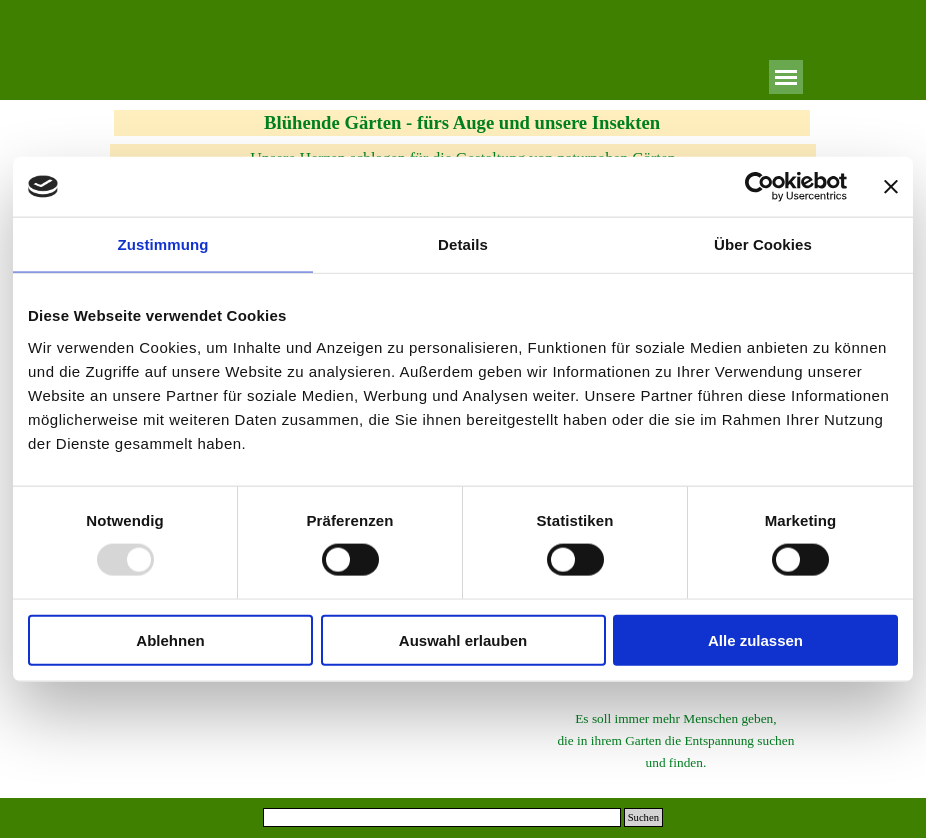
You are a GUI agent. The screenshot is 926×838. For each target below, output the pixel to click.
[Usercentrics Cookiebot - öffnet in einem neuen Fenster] (759, 187)
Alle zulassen (755, 639)
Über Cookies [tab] (763, 244)
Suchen (643, 817)
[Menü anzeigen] (786, 77)
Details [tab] (463, 244)
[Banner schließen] (891, 187)
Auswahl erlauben (463, 639)
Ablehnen (170, 639)
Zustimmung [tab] (163, 244)
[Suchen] (442, 817)
